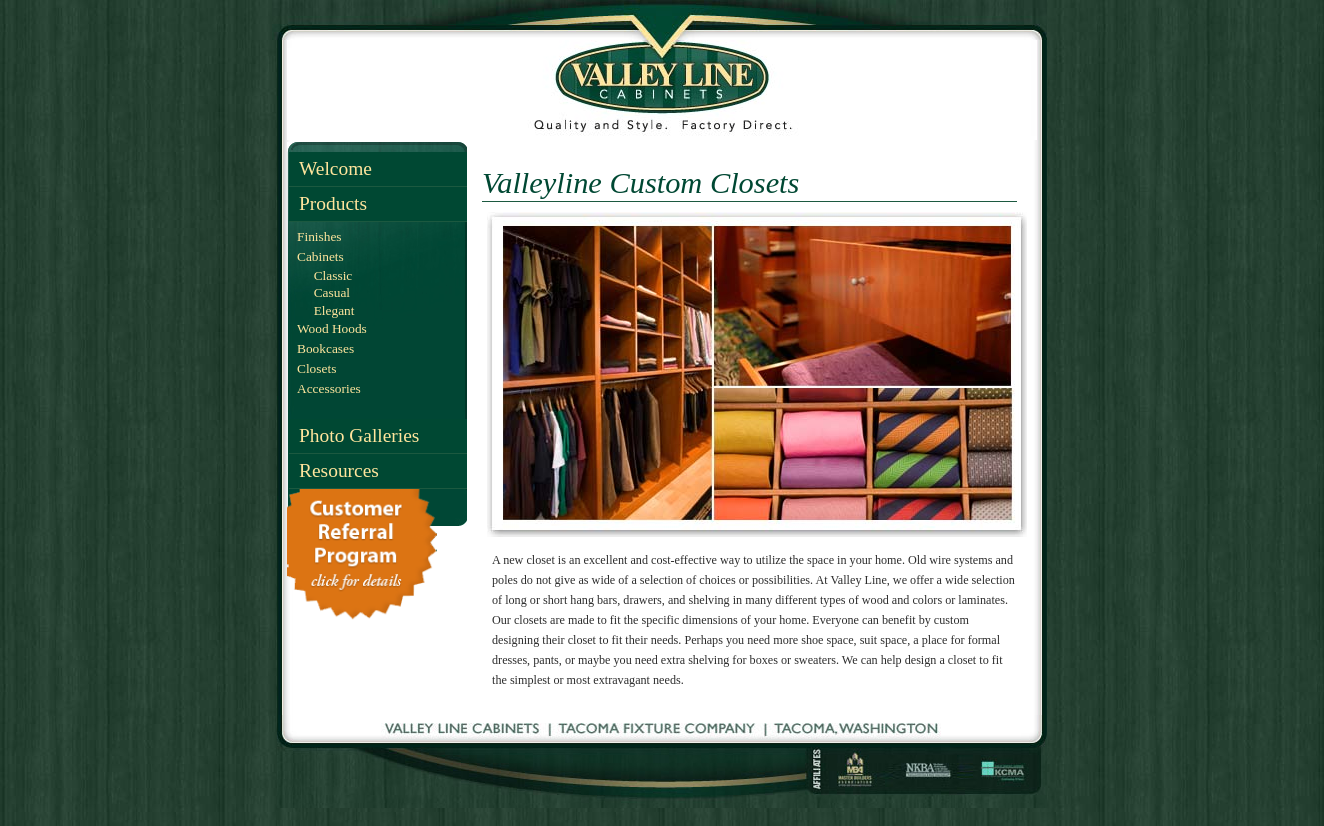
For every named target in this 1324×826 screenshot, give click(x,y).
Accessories (329, 388)
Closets (316, 368)
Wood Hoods (332, 328)
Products (333, 203)
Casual (328, 292)
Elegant (330, 310)
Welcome (335, 168)
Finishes (319, 236)
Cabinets (320, 256)
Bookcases (325, 348)
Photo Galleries (359, 435)
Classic (329, 275)
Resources (339, 470)
